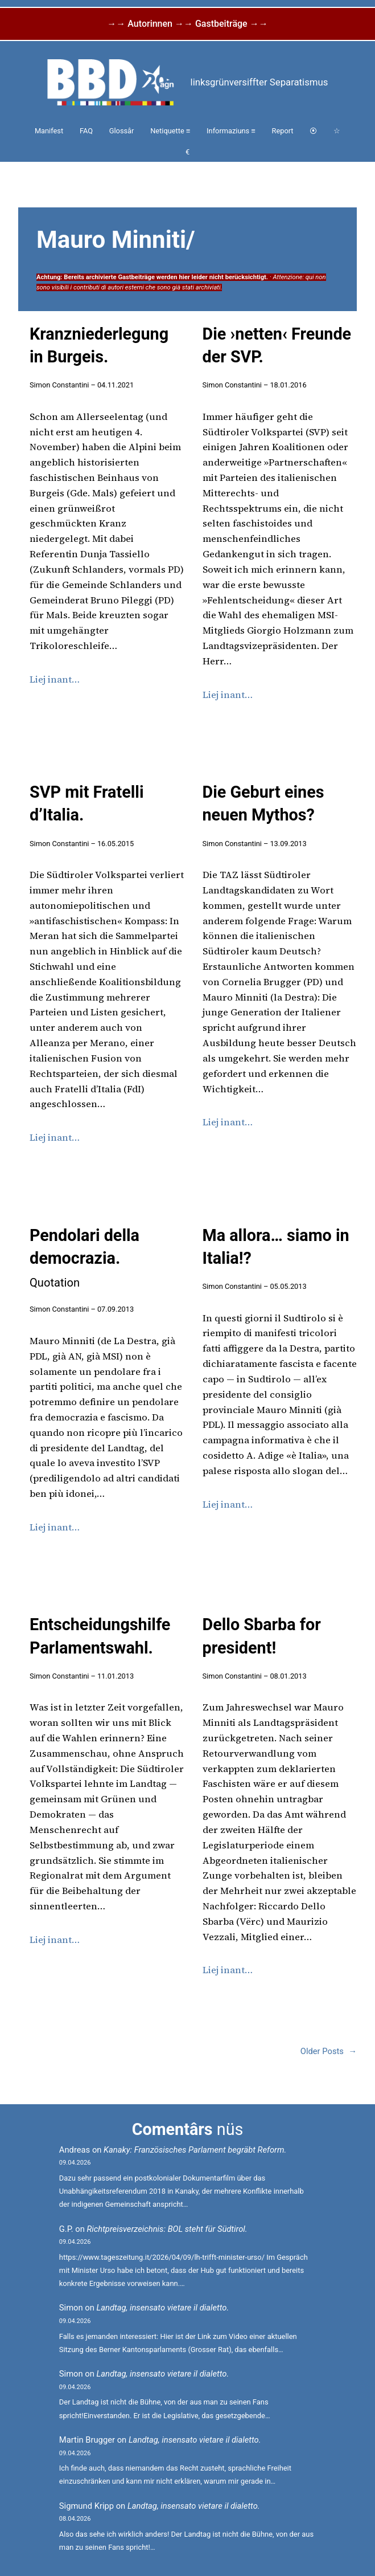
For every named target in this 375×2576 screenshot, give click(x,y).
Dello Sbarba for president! (262, 1636)
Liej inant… (55, 679)
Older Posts (328, 2052)
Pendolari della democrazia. (84, 1258)
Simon (71, 2308)
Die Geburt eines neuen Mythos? (263, 803)
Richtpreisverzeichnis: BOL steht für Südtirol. (167, 2229)
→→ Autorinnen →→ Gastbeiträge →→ (187, 23)
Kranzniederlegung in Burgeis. (99, 345)
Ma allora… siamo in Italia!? (276, 1247)
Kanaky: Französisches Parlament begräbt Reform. (195, 2150)
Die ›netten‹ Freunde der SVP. (277, 345)
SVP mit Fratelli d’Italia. (87, 803)
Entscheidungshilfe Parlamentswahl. (100, 1636)
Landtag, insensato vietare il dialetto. (163, 2308)
